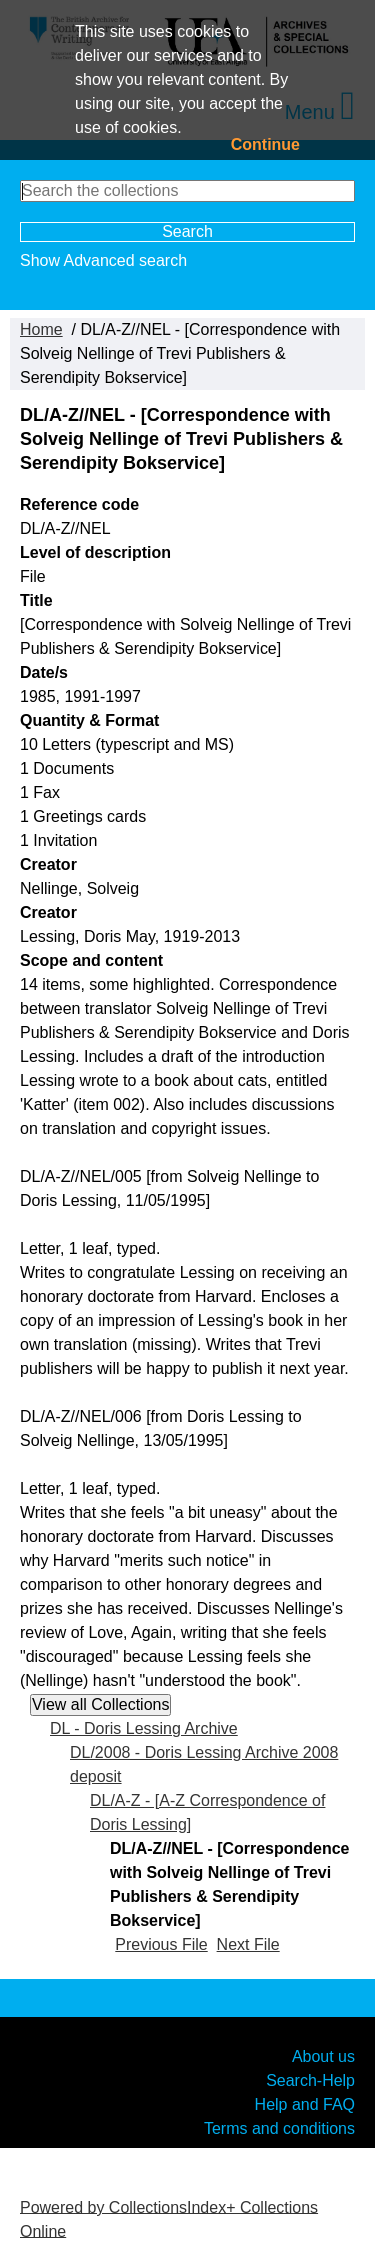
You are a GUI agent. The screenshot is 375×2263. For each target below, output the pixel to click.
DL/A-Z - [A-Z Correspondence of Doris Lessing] (207, 1812)
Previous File (161, 1944)
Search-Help (310, 2079)
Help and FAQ (305, 2103)
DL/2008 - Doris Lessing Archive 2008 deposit (204, 1764)
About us (323, 2055)
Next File (248, 1944)
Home (41, 329)
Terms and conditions (279, 2127)
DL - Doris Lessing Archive (144, 1728)
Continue (265, 144)
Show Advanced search (103, 260)
